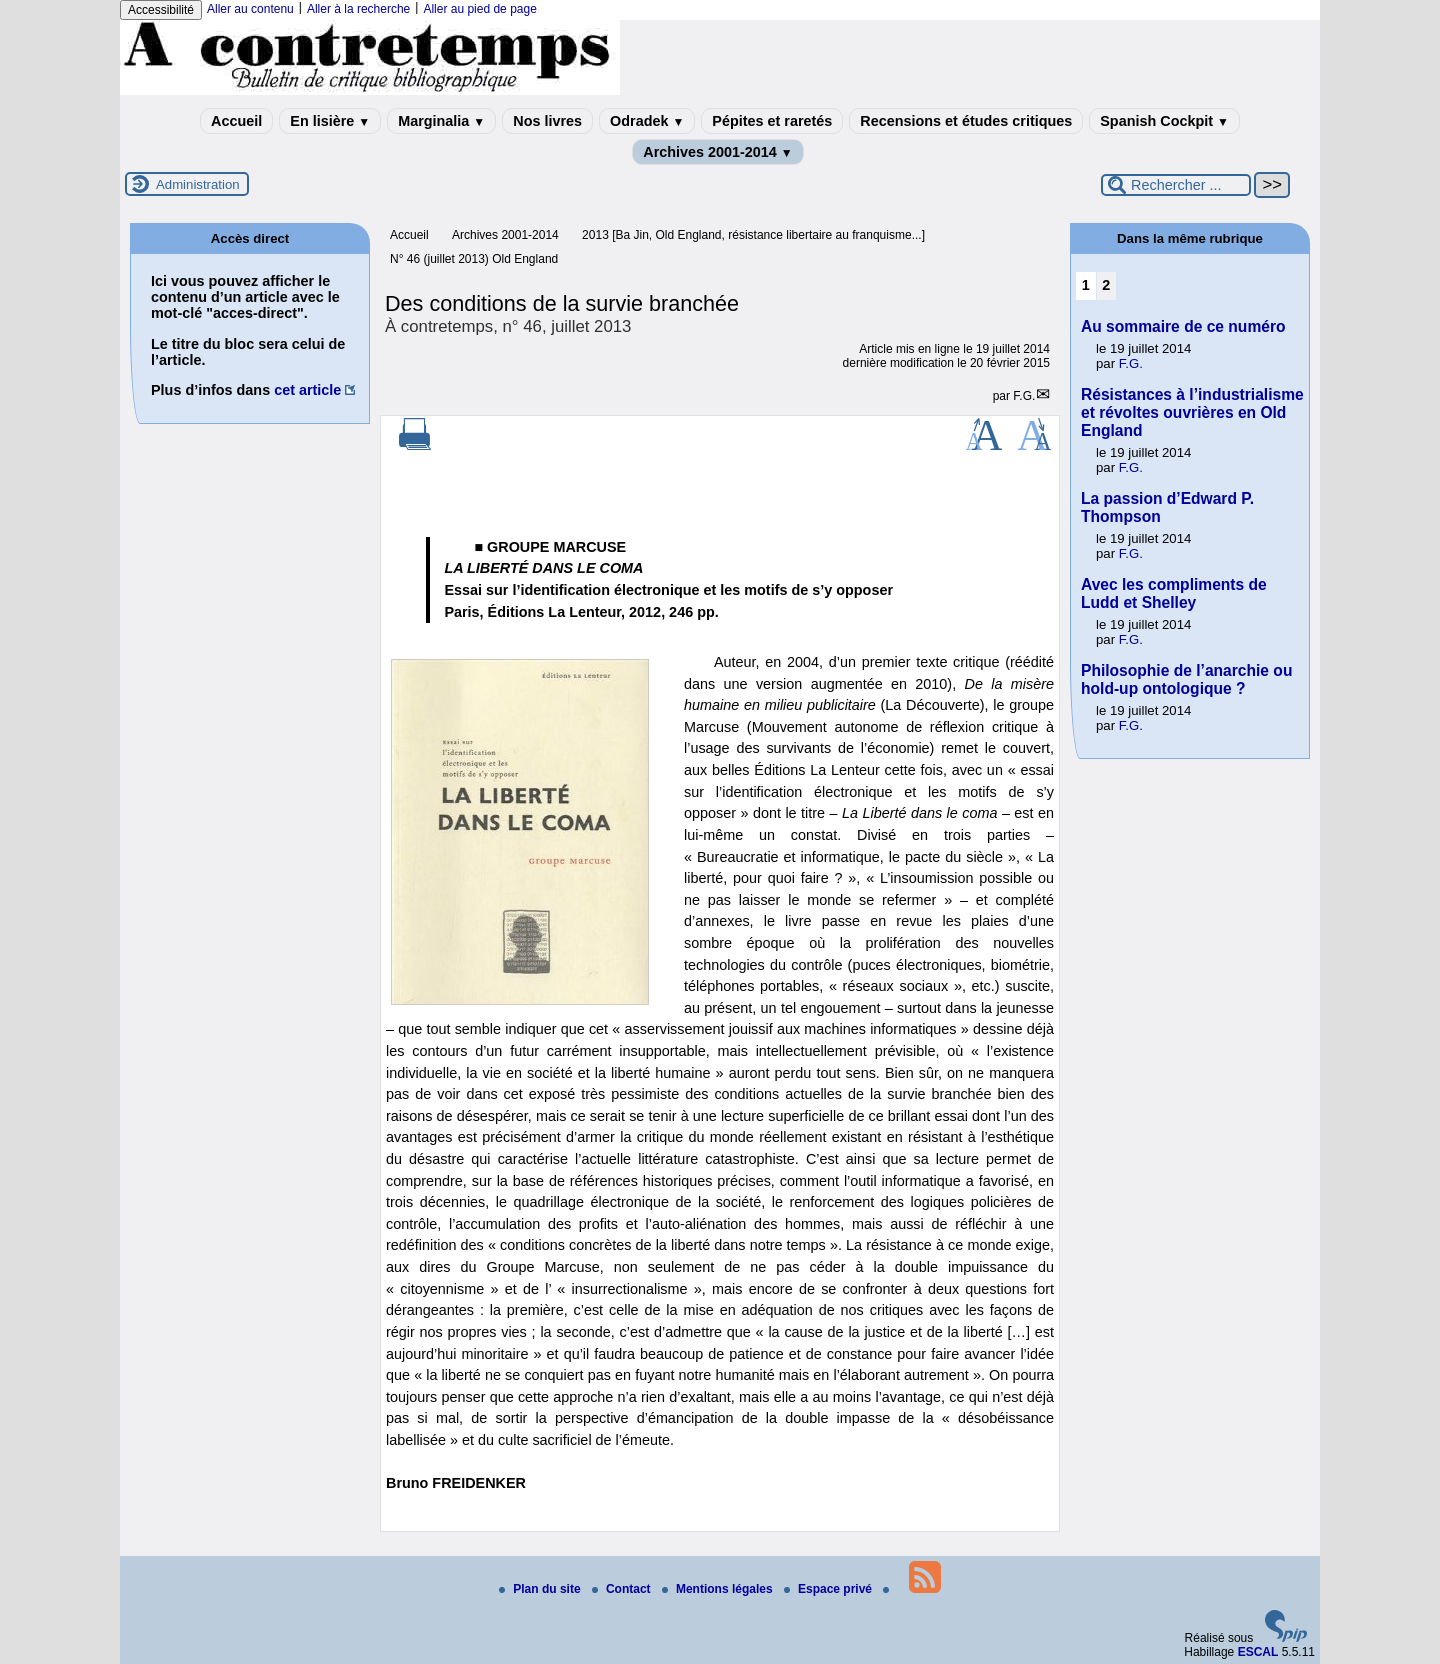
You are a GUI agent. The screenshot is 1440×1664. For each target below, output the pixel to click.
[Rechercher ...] (1176, 185)
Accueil (236, 121)
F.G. (1024, 396)
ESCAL (1258, 1652)
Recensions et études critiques (966, 121)
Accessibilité (161, 10)
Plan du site (541, 1589)
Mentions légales (719, 1589)
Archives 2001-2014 (718, 152)
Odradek (647, 121)
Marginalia (441, 121)
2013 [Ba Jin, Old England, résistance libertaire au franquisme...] (753, 235)
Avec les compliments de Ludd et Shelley (1174, 593)
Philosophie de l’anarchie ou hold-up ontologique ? (1186, 679)
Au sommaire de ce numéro (1183, 326)
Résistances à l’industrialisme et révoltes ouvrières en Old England (1192, 412)
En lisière (330, 121)
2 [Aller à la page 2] (1106, 285)
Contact (623, 1589)
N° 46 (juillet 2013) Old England (474, 259)
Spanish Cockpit (1164, 121)
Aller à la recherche (358, 9)
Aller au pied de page (479, 9)
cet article (307, 390)
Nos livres (547, 121)
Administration (198, 184)
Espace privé (829, 1589)
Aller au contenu (250, 9)
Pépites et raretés (772, 121)
